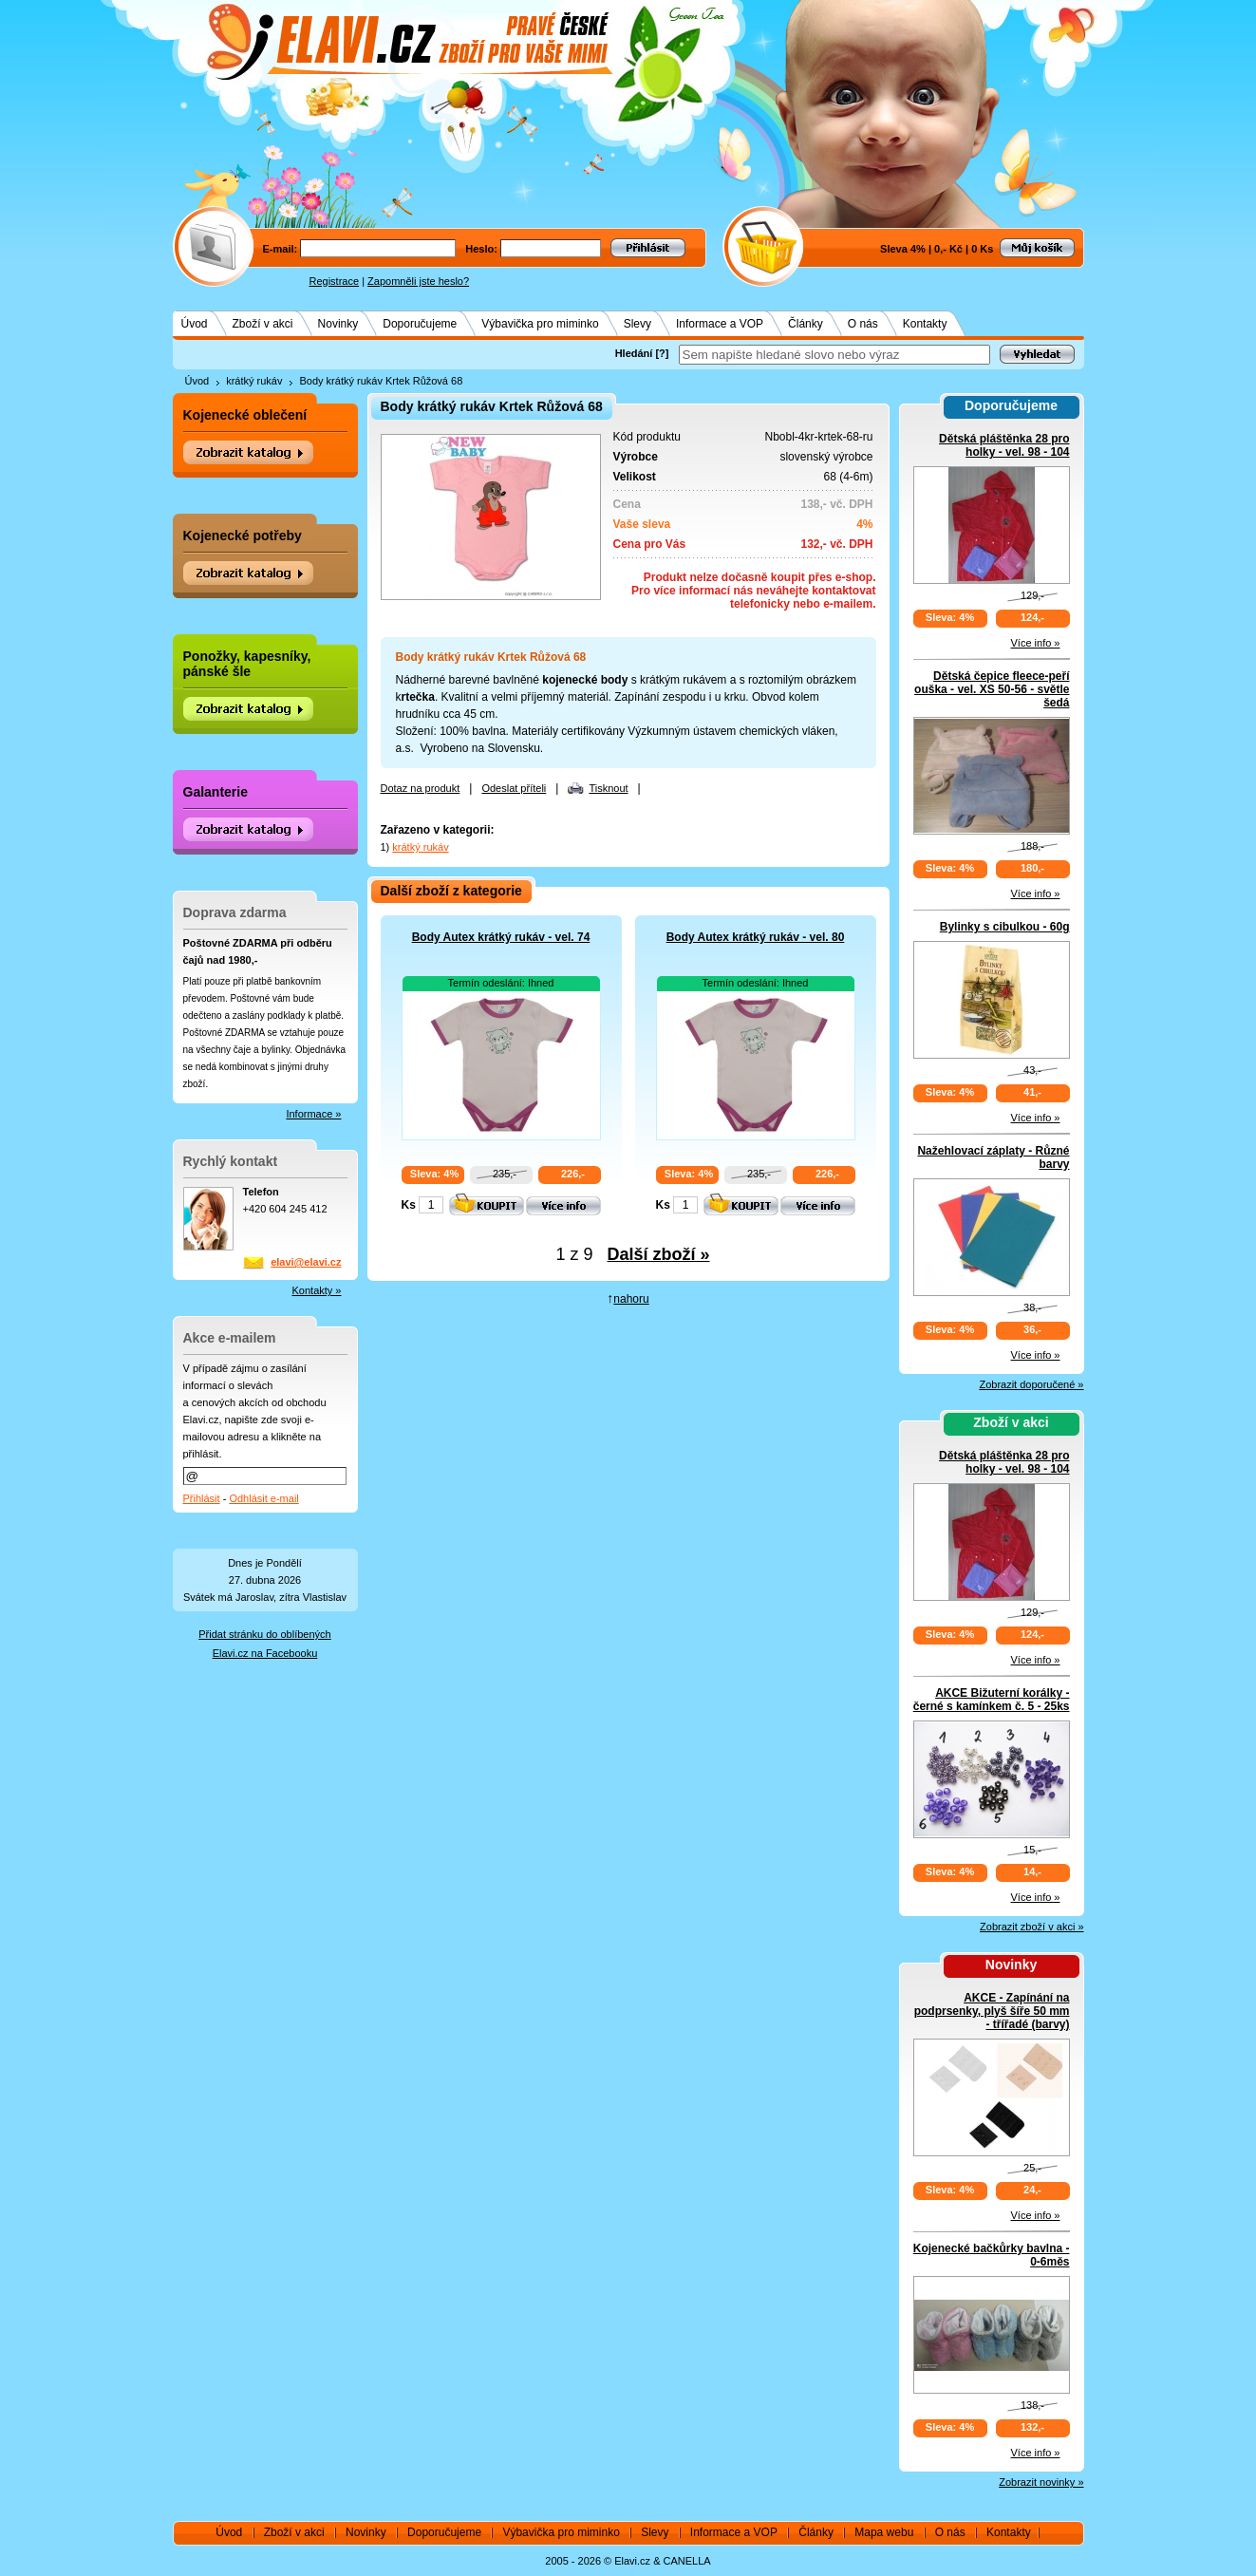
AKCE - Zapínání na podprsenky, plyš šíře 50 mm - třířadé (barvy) (992, 2011)
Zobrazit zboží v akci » (1031, 1926)
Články (805, 323)
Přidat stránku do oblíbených (264, 1634)
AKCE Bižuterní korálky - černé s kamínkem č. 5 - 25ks (991, 1699)
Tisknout (608, 788)
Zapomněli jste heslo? (418, 281)
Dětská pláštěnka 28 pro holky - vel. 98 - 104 (1004, 445)
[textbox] (834, 355)
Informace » (313, 1113)
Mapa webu (883, 2532)
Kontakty (925, 323)
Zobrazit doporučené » (1031, 1384)
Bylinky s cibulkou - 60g (1005, 926)
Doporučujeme (420, 323)
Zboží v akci (263, 323)
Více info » (1035, 643)
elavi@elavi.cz (306, 1262)
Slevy (637, 323)
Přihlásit (201, 1498)
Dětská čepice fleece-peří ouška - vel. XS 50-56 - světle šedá (991, 689)
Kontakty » (317, 1290)
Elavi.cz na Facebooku (265, 1653)
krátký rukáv (254, 380)
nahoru (630, 1299)
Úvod (194, 323)
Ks (409, 1205)
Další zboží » (659, 1254)
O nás (863, 323)
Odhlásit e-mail (263, 1498)
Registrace (334, 281)
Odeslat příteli (513, 788)
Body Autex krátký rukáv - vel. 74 (501, 937)
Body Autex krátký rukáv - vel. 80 (755, 937)
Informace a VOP (719, 323)
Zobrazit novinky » (1041, 2482)
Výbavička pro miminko (539, 323)
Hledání (634, 353)
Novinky (338, 323)
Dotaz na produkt (420, 788)
